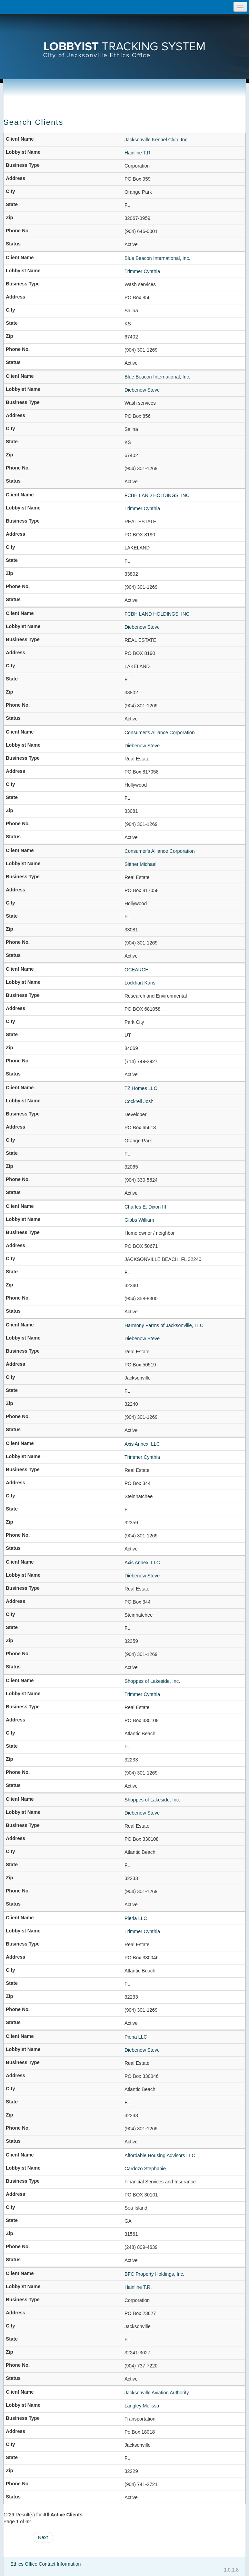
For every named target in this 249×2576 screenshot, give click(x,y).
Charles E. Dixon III (145, 1207)
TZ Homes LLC (140, 1088)
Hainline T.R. (138, 152)
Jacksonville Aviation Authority (156, 2392)
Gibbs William (139, 1220)
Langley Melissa (141, 2405)
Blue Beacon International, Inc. (157, 258)
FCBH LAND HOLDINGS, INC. (157, 495)
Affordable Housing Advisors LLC (159, 2155)
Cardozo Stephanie (145, 2168)
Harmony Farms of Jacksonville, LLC (163, 1325)
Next (43, 2537)
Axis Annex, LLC (142, 1444)
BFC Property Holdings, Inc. (154, 2274)
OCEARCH (136, 969)
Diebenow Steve (142, 390)
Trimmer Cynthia (142, 271)
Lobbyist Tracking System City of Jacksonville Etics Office (124, 40)
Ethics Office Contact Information (45, 2564)
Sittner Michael (140, 864)
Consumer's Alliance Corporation (159, 732)
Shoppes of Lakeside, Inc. (152, 1681)
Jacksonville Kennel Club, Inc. (156, 139)
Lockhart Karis (139, 983)
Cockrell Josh (138, 1101)
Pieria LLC (135, 1918)
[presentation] (124, 40)
